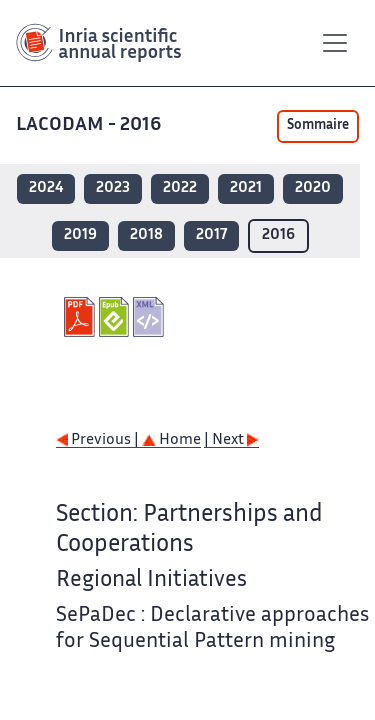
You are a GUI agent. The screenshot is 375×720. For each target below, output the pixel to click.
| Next (231, 440)
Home (171, 440)
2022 (180, 188)
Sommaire (318, 126)
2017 (211, 235)
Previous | (99, 440)
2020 (313, 188)
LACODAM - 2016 (90, 125)
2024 (46, 188)
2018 (146, 235)
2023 (113, 188)
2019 (80, 235)
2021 (246, 188)
